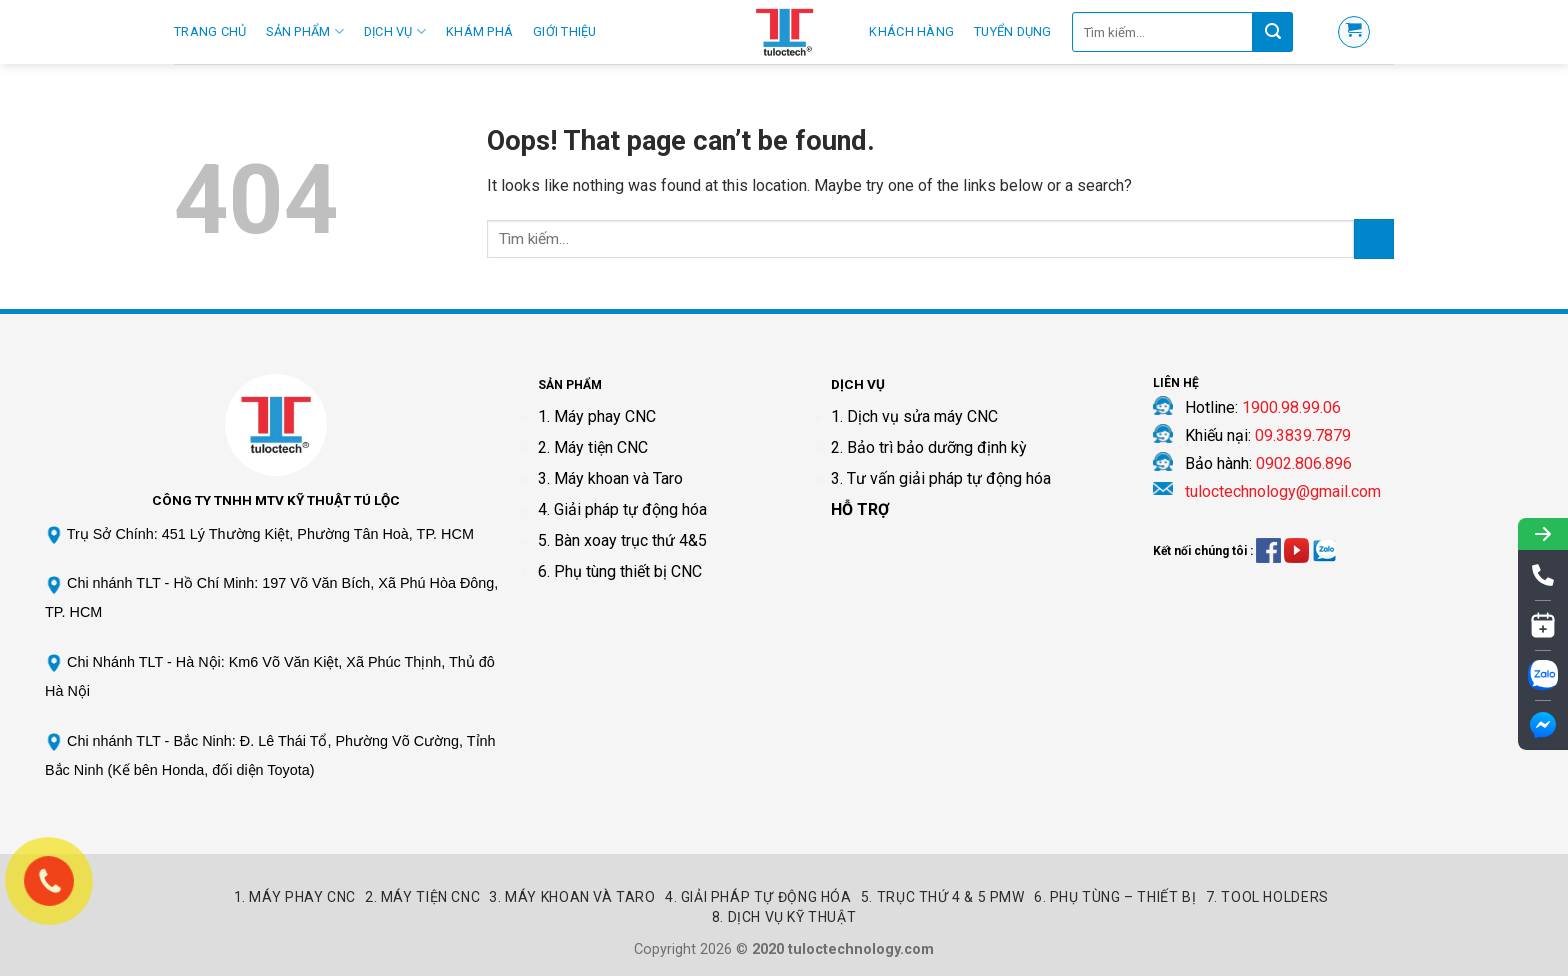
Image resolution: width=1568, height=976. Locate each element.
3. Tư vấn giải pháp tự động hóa (941, 478)
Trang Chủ (210, 31)
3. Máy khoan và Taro (610, 478)
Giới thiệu (565, 31)
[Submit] (1374, 238)
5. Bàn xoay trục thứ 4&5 (622, 540)
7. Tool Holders (1267, 897)
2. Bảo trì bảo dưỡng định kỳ (929, 447)
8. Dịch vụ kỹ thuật (784, 917)
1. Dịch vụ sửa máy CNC (914, 416)
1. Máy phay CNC (597, 416)
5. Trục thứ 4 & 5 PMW (943, 897)
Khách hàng (911, 31)
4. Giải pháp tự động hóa (622, 509)
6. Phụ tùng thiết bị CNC (620, 571)
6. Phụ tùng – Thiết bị (1115, 897)
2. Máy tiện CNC (593, 447)
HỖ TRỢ (860, 509)
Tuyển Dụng (1013, 31)
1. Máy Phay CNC (295, 897)
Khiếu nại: (1268, 435)
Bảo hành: (1268, 463)
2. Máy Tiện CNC (422, 897)
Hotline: (1263, 407)
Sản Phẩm (305, 31)
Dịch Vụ (395, 31)
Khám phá (479, 31)
